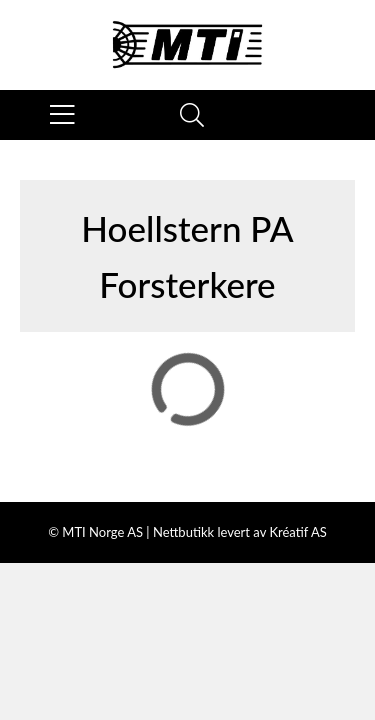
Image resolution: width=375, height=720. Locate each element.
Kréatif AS (297, 532)
